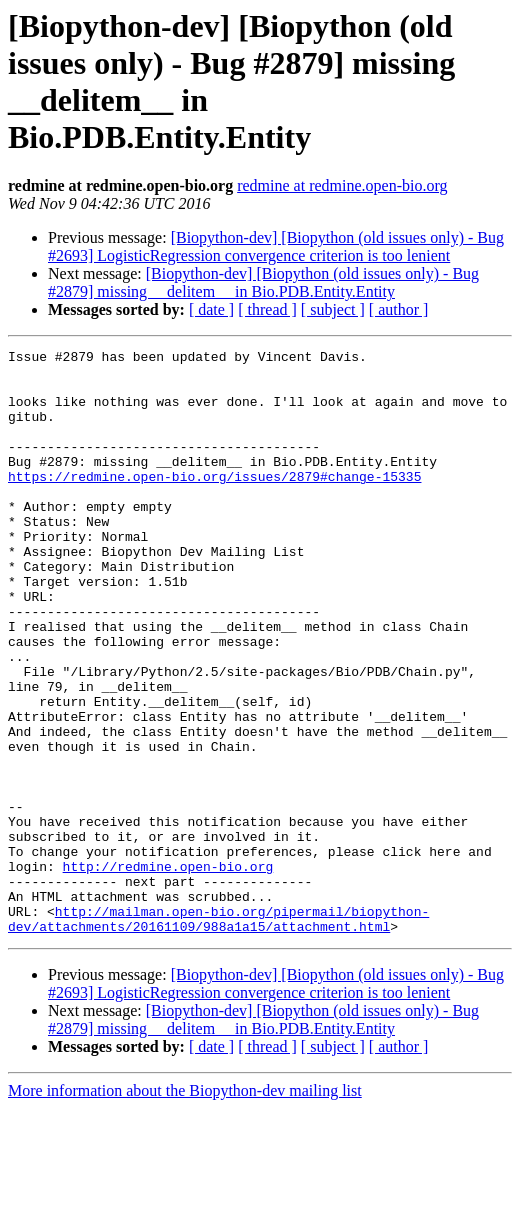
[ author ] (399, 309)
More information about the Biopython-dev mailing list (185, 1207)
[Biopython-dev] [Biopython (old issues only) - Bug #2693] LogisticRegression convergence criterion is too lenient (276, 246)
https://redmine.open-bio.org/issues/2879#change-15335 (214, 503)
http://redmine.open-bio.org (168, 971)
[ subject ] (333, 309)
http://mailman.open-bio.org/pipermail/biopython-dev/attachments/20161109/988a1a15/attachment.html (218, 1034)
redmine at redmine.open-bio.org (342, 185)
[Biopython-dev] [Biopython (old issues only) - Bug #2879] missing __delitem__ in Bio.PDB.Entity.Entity (263, 282)
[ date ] (211, 309)
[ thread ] (267, 309)
